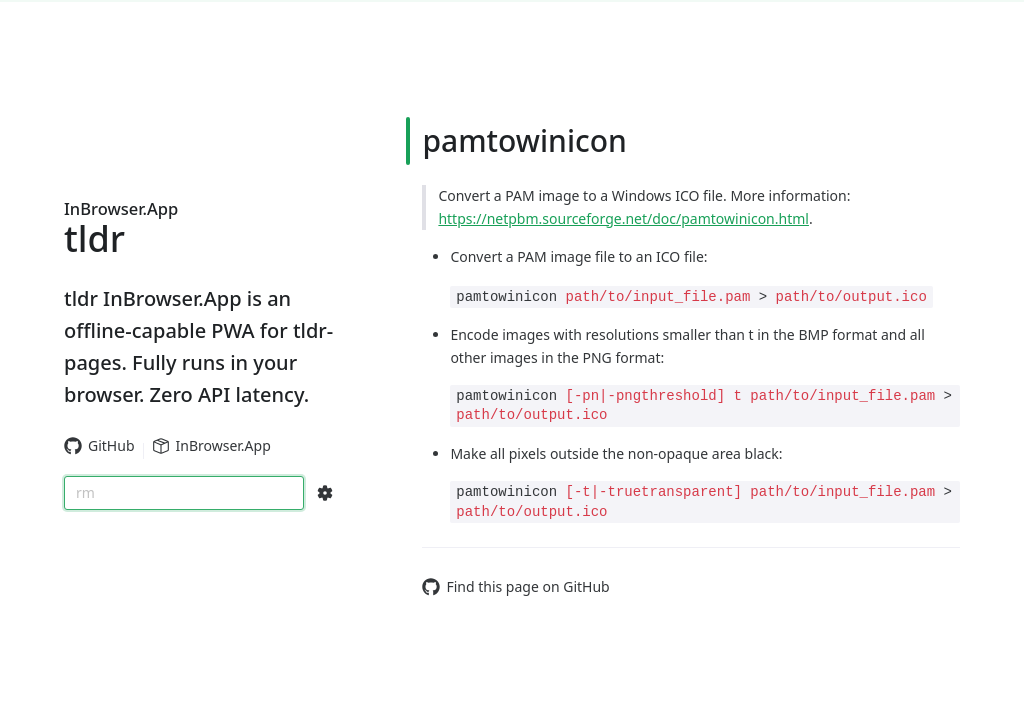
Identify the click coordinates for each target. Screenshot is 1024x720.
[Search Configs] (325, 493)
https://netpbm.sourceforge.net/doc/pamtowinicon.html (623, 218)
